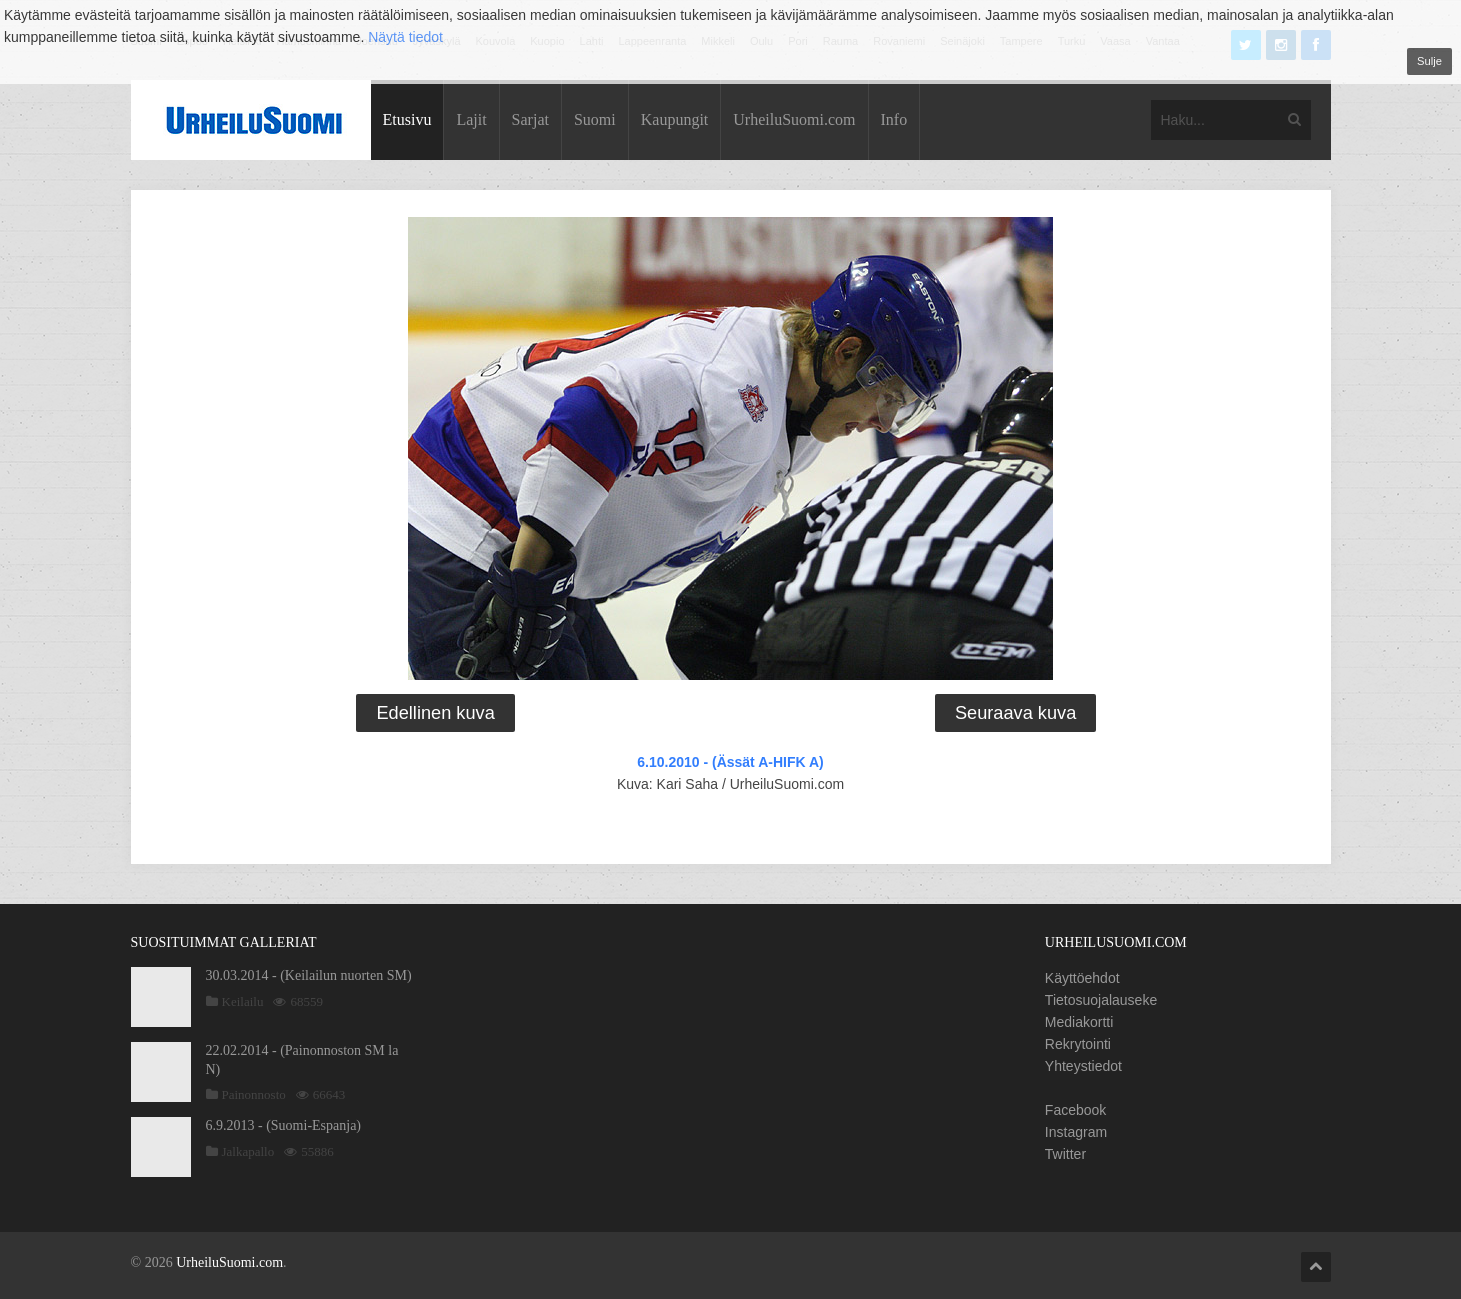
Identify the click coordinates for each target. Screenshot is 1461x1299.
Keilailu (243, 1001)
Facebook (1075, 1110)
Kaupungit (675, 119)
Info (894, 119)
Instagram (1076, 1132)
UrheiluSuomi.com (794, 119)
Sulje (1429, 61)
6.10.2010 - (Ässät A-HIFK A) (730, 762)
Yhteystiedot (1083, 1066)
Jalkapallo (248, 1151)
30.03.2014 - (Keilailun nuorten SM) (309, 975)
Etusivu (407, 119)
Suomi (595, 119)
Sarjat (530, 119)
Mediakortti (1079, 1022)
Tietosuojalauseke (1101, 1000)
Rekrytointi (1078, 1044)
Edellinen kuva (435, 713)
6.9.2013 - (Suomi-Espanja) (284, 1125)
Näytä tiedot (405, 37)
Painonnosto (254, 1094)
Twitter (1065, 1154)
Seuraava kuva (1015, 713)
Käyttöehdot (1082, 978)
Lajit (471, 119)
